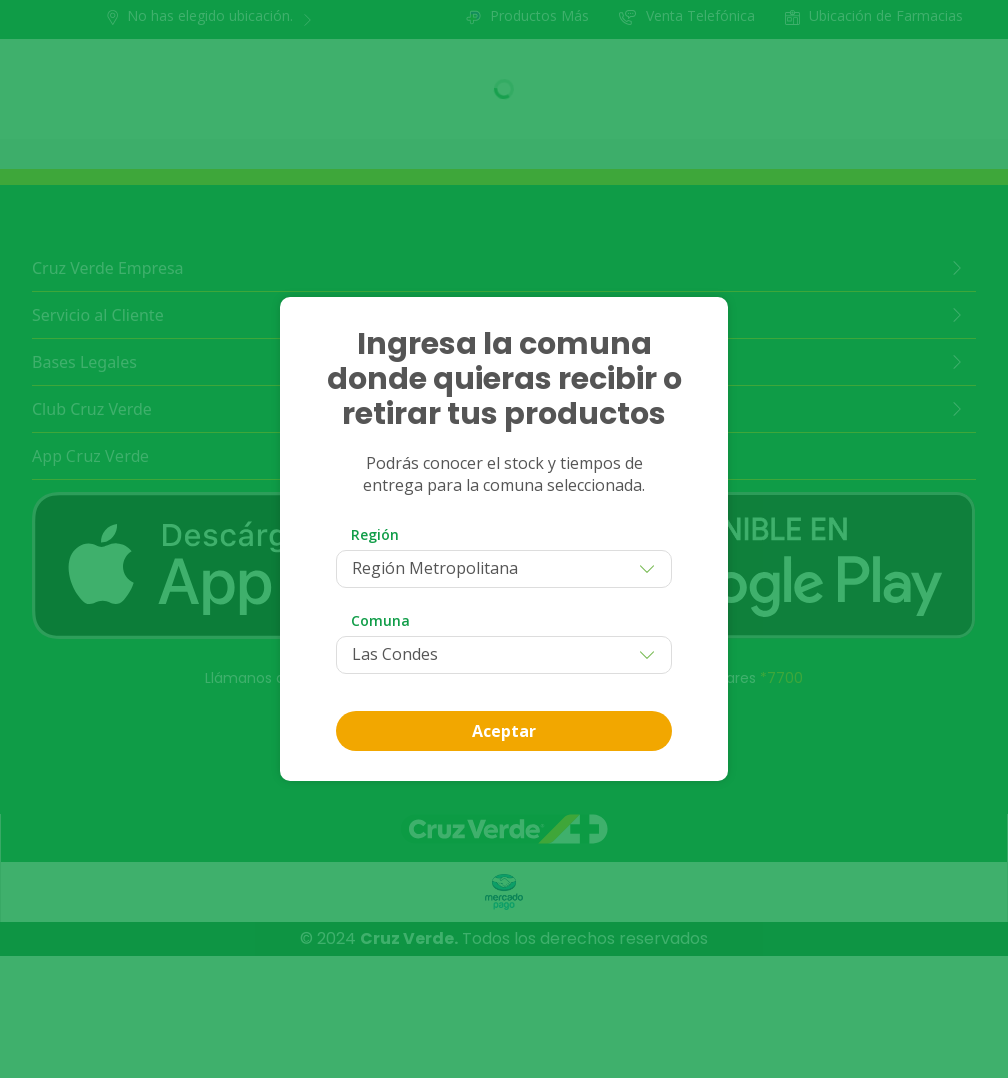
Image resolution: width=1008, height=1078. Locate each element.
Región (375, 534)
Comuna (380, 620)
